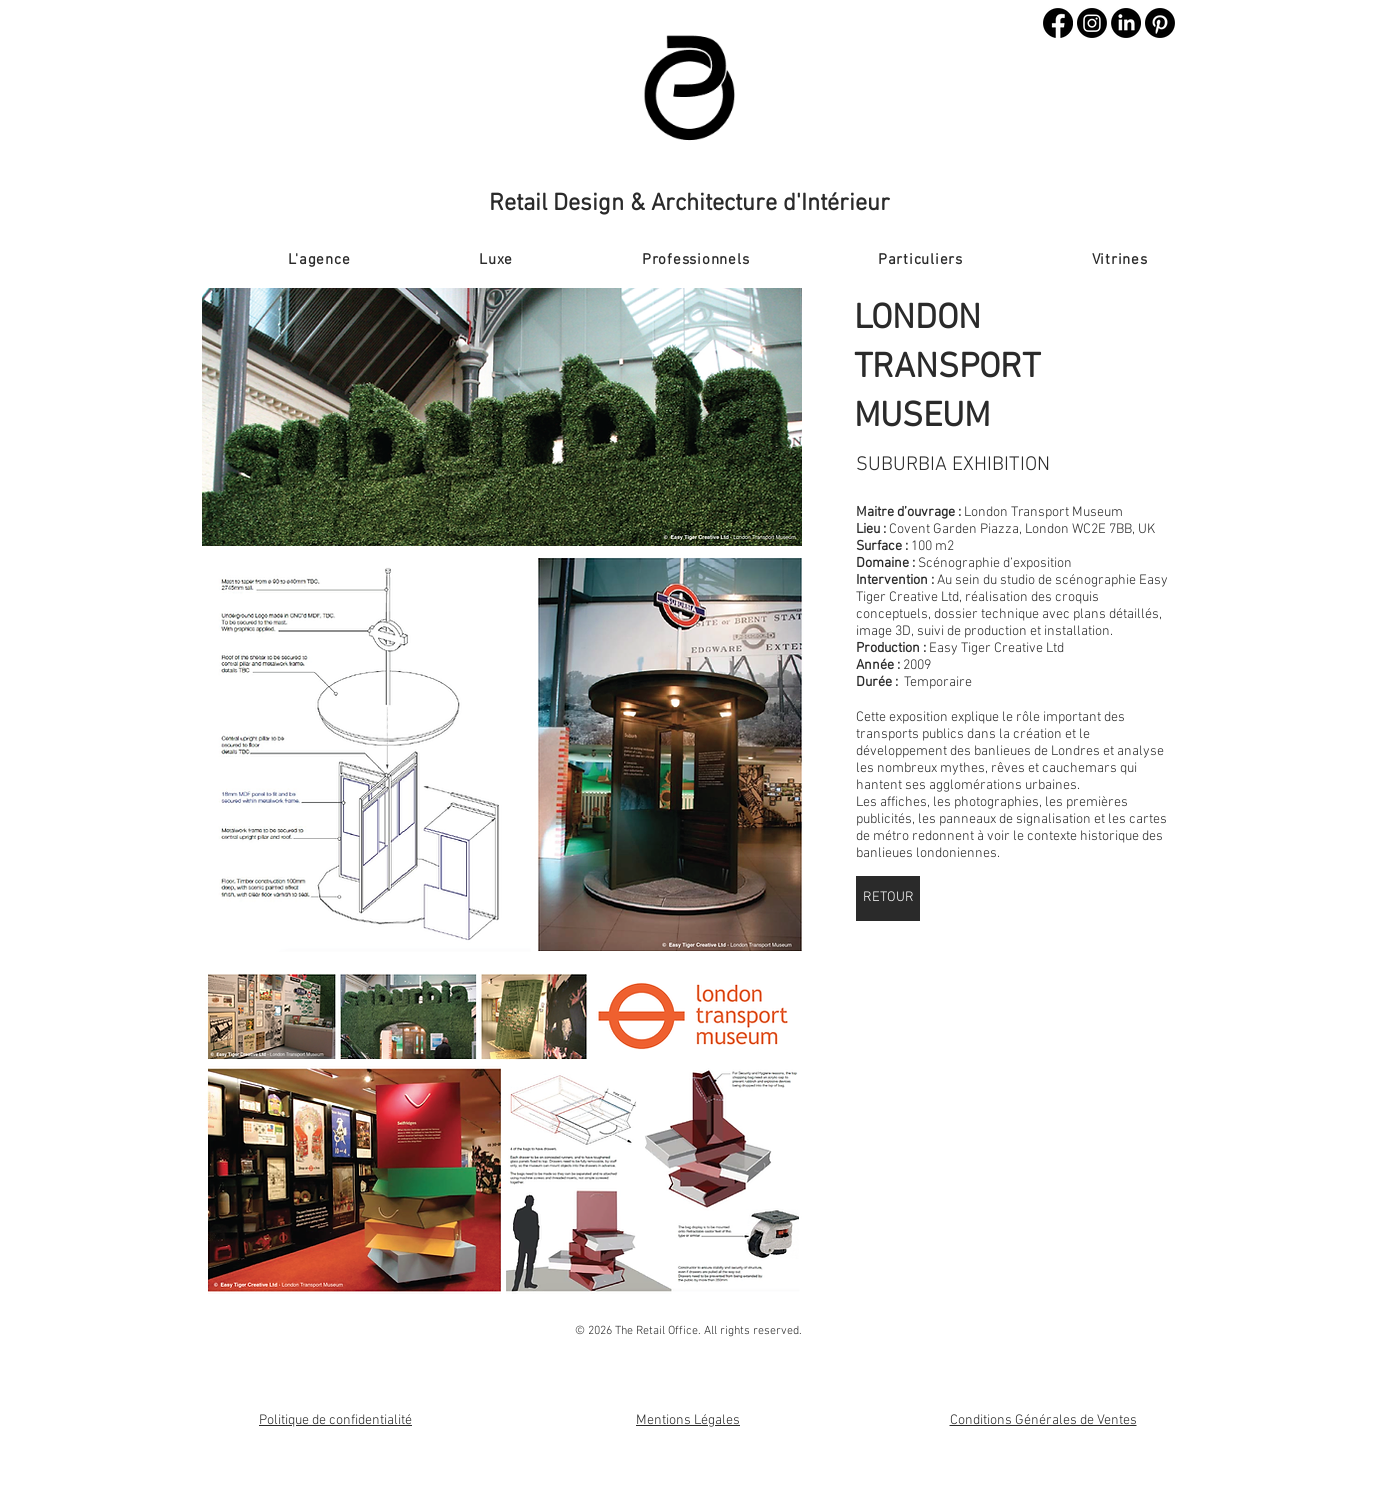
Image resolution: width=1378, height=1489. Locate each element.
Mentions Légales (688, 1420)
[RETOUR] (888, 898)
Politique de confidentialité (335, 1420)
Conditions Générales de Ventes (1043, 1420)
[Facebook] (1058, 23)
